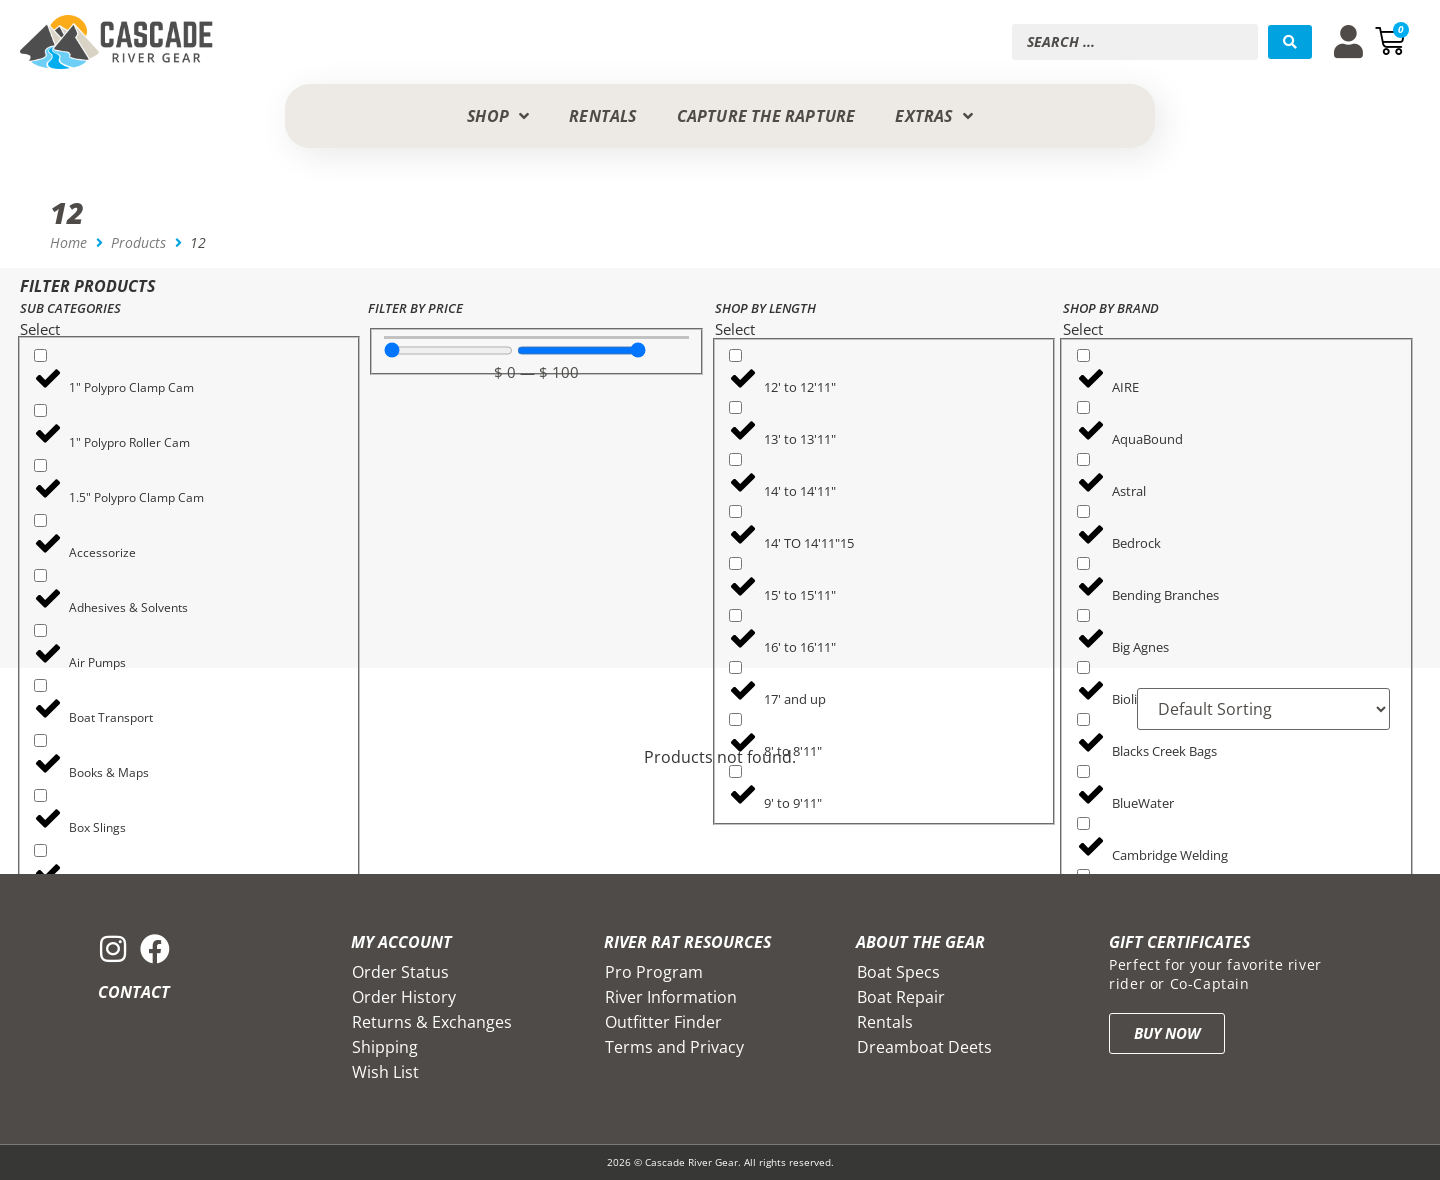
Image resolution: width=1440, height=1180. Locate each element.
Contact (134, 992)
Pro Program (654, 972)
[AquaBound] (1083, 407)
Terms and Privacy (674, 1047)
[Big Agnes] (1083, 615)
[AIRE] (1083, 355)
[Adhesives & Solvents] (40, 575)
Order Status (400, 972)
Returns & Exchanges (432, 1022)
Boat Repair (901, 997)
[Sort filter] (1263, 709)
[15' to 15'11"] (735, 563)
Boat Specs (898, 972)
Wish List (385, 1072)
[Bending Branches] (1083, 563)
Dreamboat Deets (924, 1047)
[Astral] (1083, 459)
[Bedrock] (1083, 511)
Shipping (385, 1047)
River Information (671, 997)
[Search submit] (1290, 42)
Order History (404, 997)
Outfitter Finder (663, 1022)
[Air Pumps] (40, 630)
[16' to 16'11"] (735, 615)
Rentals (885, 1022)
